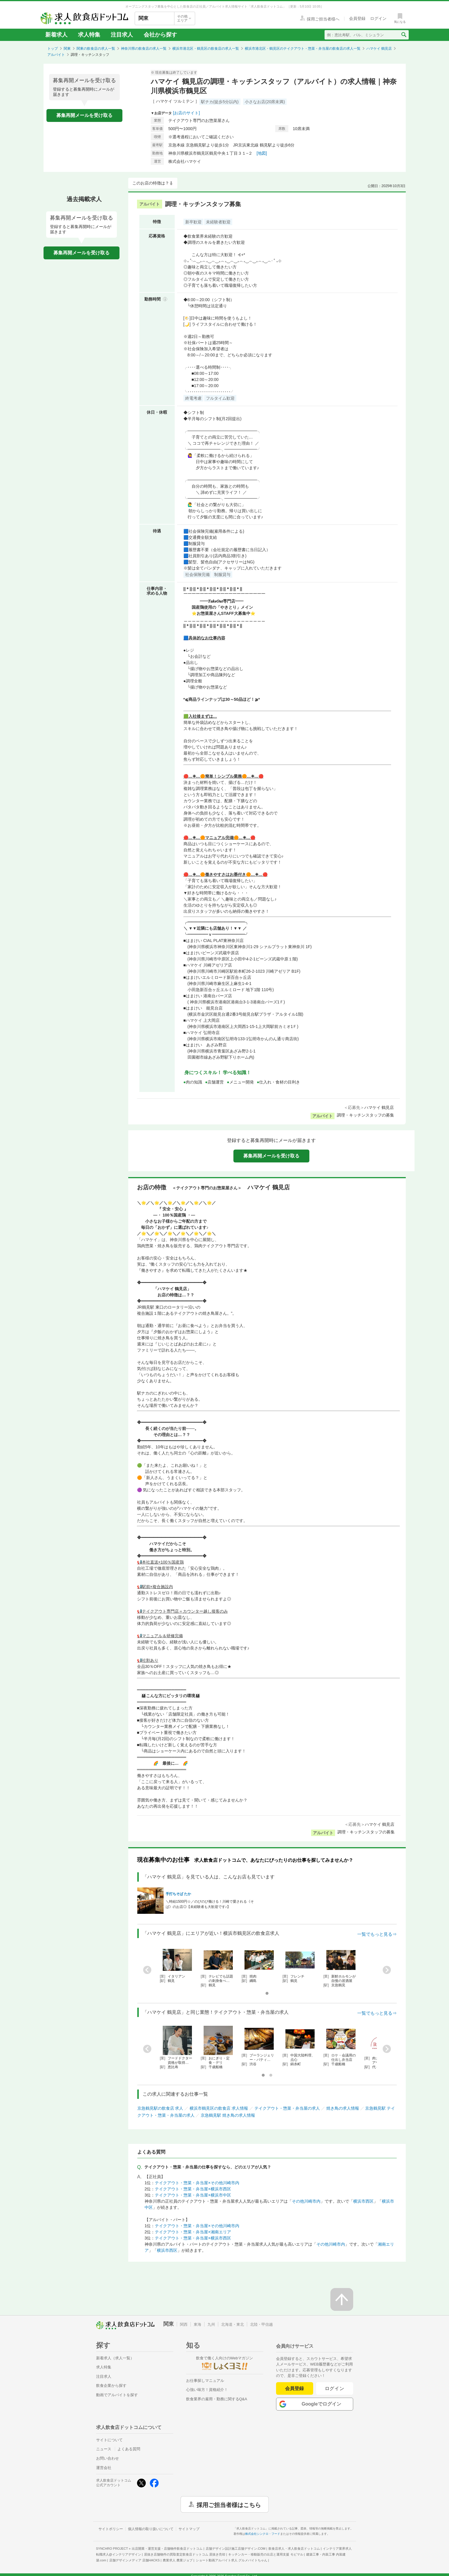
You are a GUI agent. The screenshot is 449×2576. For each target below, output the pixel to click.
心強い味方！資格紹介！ (207, 2389)
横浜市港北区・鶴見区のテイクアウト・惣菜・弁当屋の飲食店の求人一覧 (302, 48)
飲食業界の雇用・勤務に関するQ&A (216, 2399)
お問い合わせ (107, 2458)
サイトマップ (189, 2529)
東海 (197, 2324)
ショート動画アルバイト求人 (231, 2560)
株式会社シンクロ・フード (262, 2533)
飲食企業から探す (111, 2385)
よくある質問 (128, 2449)
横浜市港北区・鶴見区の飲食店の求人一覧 (205, 48)
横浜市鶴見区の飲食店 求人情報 (219, 2108)
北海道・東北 (232, 2324)
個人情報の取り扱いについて (151, 2529)
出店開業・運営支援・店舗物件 (167, 2548)
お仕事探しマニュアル (205, 2380)
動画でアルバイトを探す (117, 2395)
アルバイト (56, 55)
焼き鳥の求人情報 (342, 2108)
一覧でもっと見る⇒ (377, 1934)
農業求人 (178, 2560)
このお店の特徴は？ (150, 183)
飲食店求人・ (294, 2548)
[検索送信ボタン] (403, 34)
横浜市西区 (363, 2201)
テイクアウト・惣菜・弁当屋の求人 (287, 2108)
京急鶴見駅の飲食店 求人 (160, 2108)
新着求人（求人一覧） (115, 2358)
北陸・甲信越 (261, 2324)
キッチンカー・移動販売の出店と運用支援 (265, 2554)
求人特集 (89, 35)
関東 (67, 48)
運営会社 (103, 2467)
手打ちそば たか (178, 1894)
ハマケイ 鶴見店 (379, 48)
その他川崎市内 (306, 2201)
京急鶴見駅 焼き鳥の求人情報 (228, 2115)
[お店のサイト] (186, 113)
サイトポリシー (110, 2529)
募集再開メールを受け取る (84, 115)
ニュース (103, 2449)
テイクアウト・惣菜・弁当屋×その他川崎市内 (197, 2182)
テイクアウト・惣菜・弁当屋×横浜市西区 (193, 2189)
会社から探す (160, 35)
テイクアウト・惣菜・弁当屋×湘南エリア (193, 2232)
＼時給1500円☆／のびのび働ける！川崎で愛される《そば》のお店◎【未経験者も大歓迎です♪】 (210, 1904)
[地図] (261, 153)
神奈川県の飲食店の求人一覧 (144, 48)
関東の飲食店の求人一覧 (96, 48)
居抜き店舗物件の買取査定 (184, 2554)
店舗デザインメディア (134, 2560)
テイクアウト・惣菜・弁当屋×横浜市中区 (193, 2195)
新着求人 (56, 35)
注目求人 (122, 35)
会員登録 (294, 2388)
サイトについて (109, 2440)
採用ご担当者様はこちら (229, 2504)
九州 (211, 2324)
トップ (52, 48)
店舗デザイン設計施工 (236, 2548)
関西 (184, 2324)
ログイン (334, 2388)
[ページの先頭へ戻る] (341, 2299)
